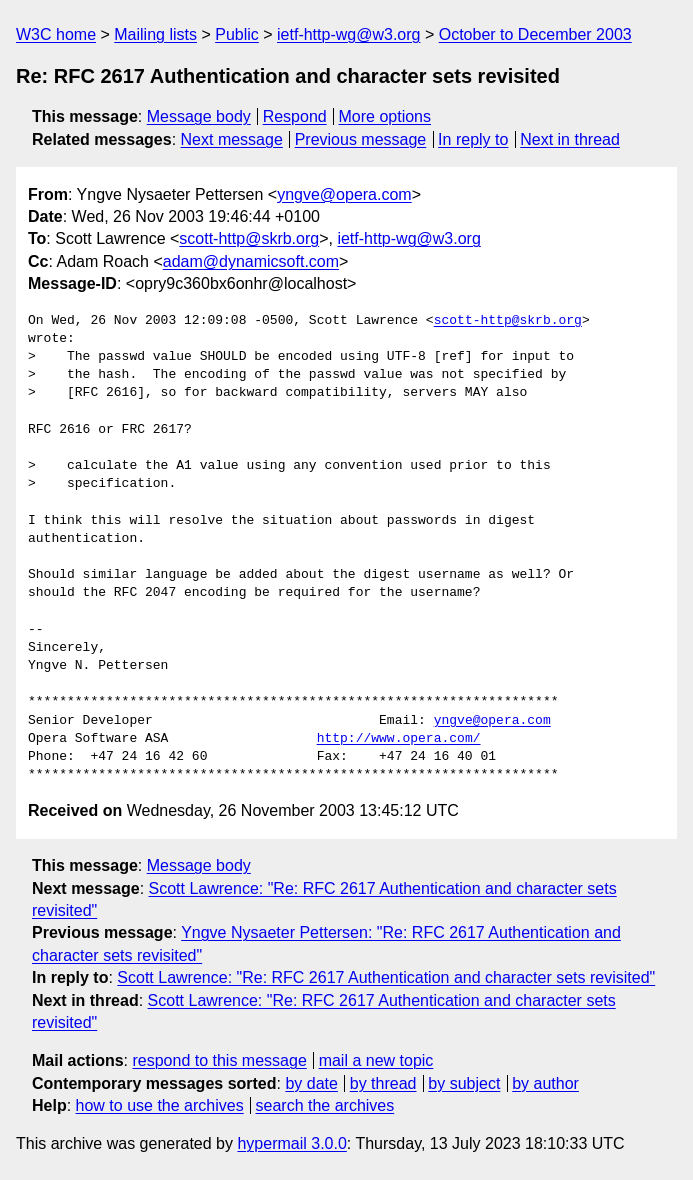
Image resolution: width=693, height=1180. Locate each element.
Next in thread (570, 139)
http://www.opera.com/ (399, 739)
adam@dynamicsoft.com (251, 261)
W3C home (56, 34)
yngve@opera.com (344, 194)
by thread (383, 1083)
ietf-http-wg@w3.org (348, 34)
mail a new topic (376, 1060)
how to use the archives (160, 1105)
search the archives (325, 1105)
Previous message (361, 139)
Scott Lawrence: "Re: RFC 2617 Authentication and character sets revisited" (386, 977)
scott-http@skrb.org (249, 238)
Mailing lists (155, 34)
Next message (232, 139)
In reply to (473, 139)
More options (385, 116)
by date (311, 1083)
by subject (464, 1083)
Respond (295, 116)
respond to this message (219, 1060)
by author (545, 1083)
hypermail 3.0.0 (291, 1143)
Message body (199, 116)
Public (237, 34)
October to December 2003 (535, 34)
